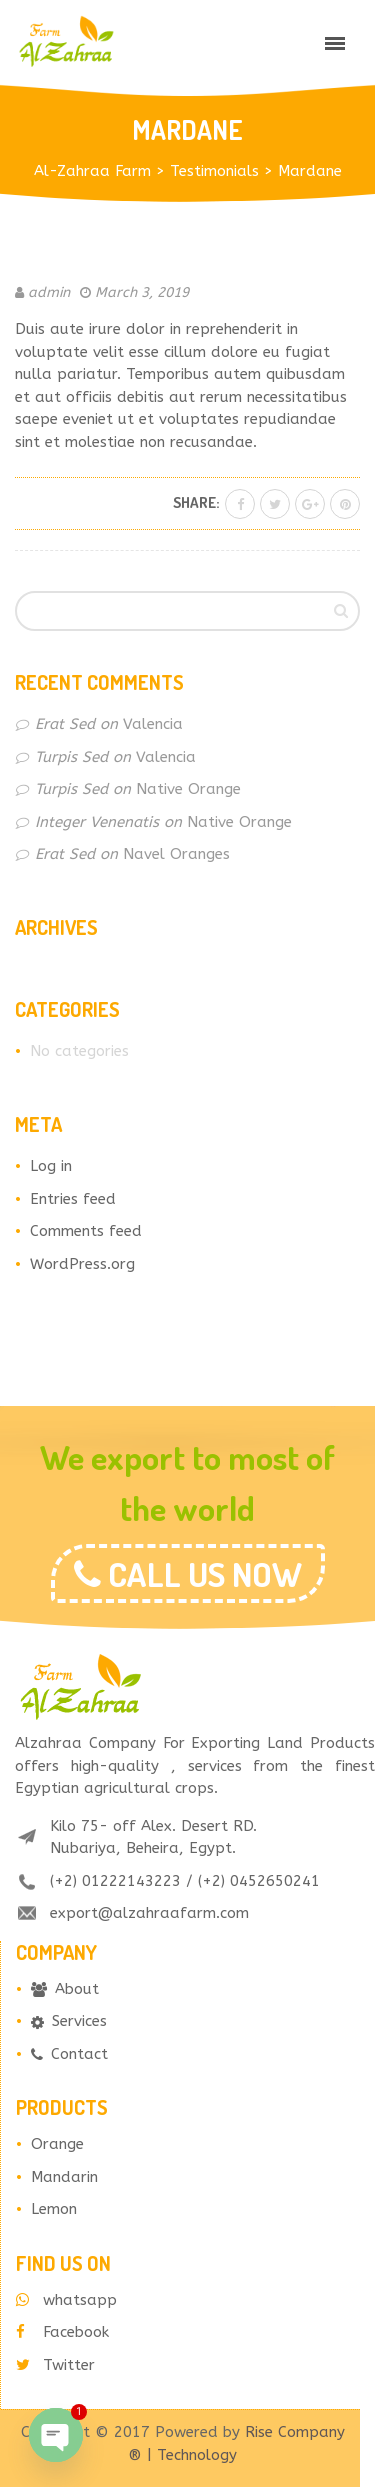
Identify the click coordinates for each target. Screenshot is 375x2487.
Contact (69, 2054)
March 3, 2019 (142, 292)
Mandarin (64, 2177)
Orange (57, 2144)
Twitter (55, 2365)
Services (69, 2021)
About (65, 1989)
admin (49, 292)
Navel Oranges (176, 854)
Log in (51, 1166)
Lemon (54, 2209)
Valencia (153, 724)
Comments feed (86, 1231)
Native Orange (188, 789)
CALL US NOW (201, 1573)
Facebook (62, 2332)
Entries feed (73, 1199)
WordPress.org (82, 1264)
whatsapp (66, 2300)
